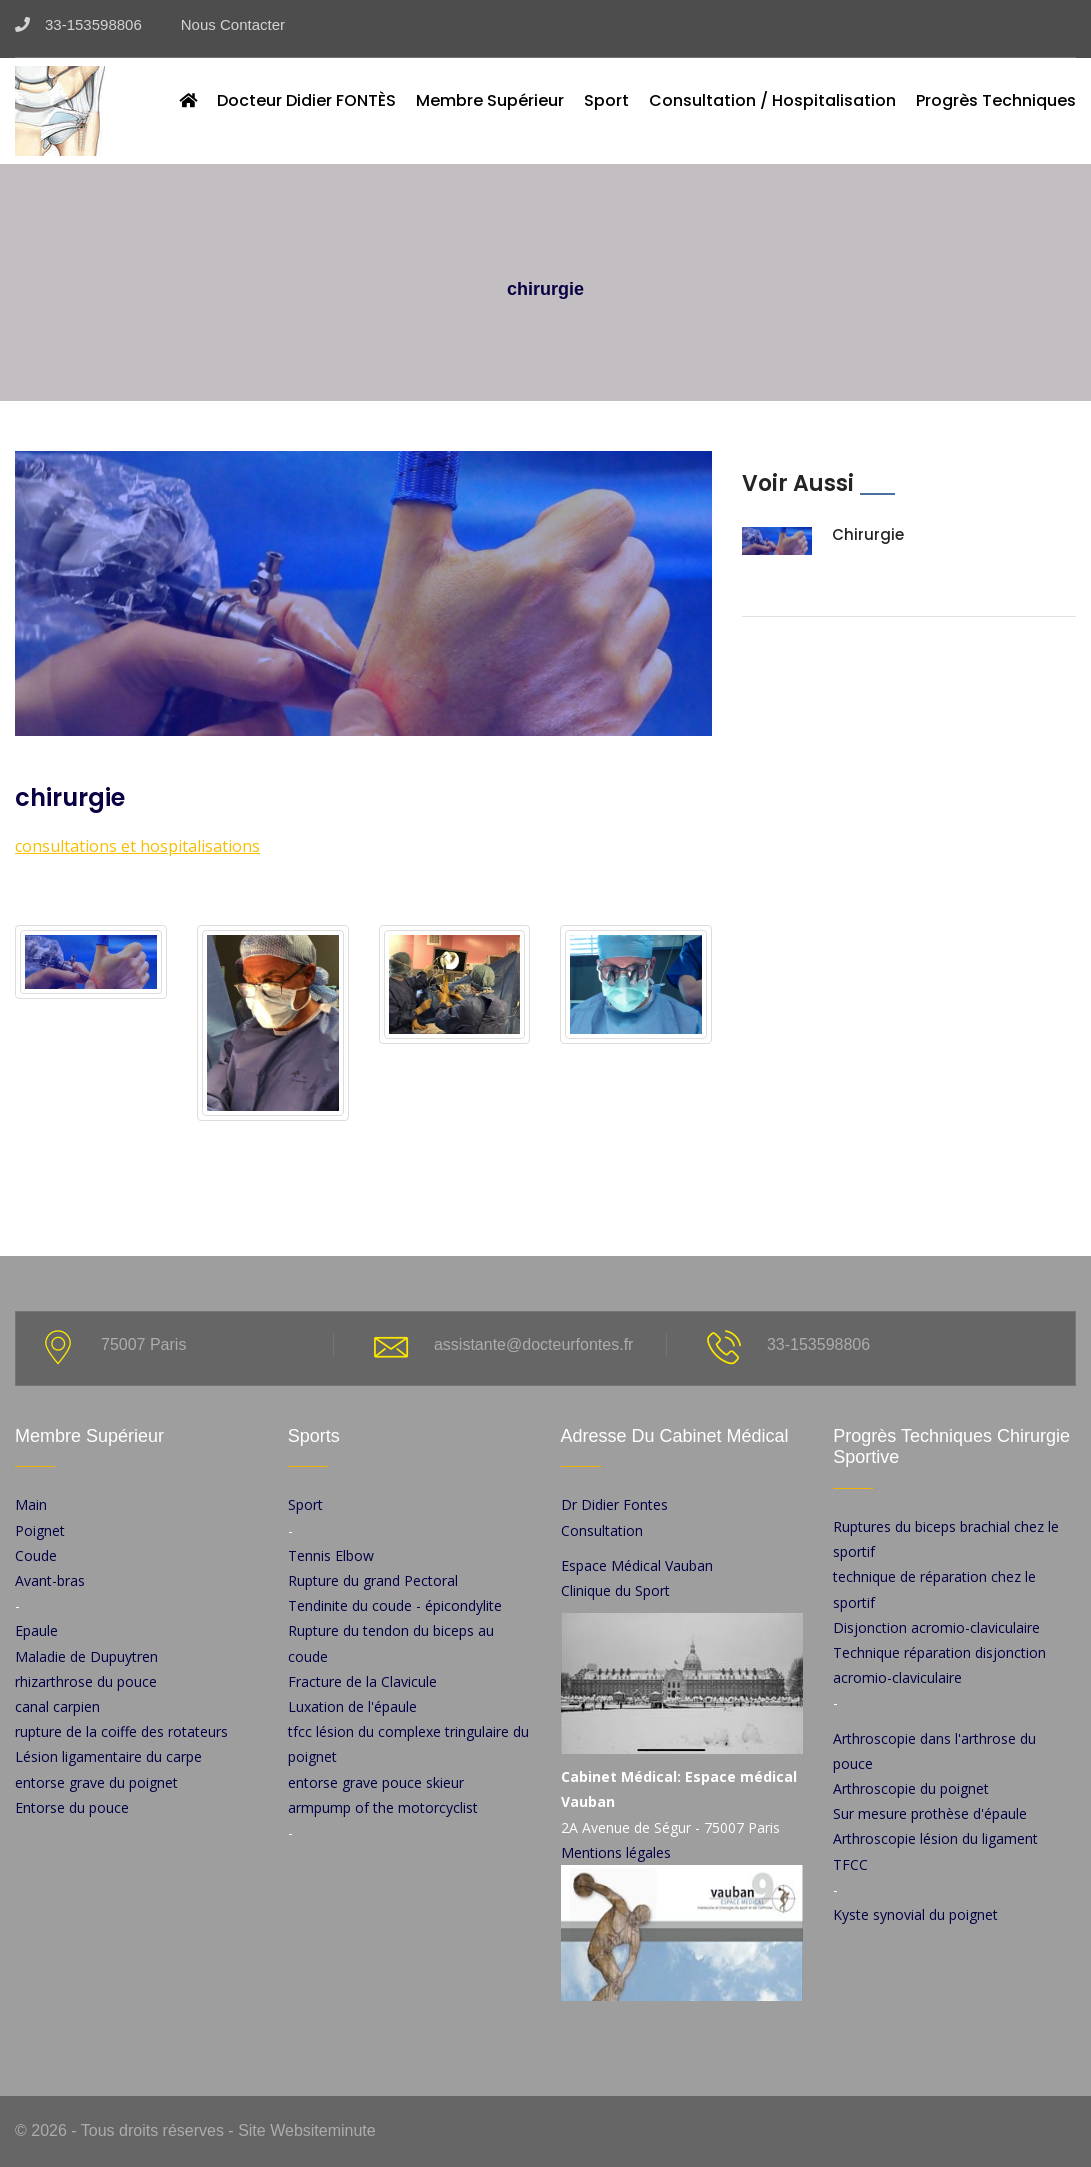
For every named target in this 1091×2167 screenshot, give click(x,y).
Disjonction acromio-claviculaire (936, 1627)
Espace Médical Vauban (637, 1565)
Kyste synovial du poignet (915, 1914)
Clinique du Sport (615, 1590)
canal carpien (57, 1706)
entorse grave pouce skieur (376, 1782)
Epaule (36, 1630)
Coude (36, 1555)
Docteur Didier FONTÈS (306, 100)
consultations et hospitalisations (137, 846)
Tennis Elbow (331, 1555)
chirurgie (868, 534)
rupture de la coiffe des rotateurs (121, 1731)
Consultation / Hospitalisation (772, 100)
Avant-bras (50, 1580)
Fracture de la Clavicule (362, 1681)
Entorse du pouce (72, 1807)
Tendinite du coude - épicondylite (395, 1605)
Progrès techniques (996, 100)
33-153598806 (78, 24)
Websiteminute (321, 2130)
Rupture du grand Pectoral (373, 1580)
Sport (606, 100)
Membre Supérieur (490, 100)
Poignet (40, 1530)
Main (31, 1504)
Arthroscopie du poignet (911, 1788)
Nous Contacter (225, 24)
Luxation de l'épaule (352, 1706)
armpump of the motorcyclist (383, 1807)
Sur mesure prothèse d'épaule (930, 1813)
